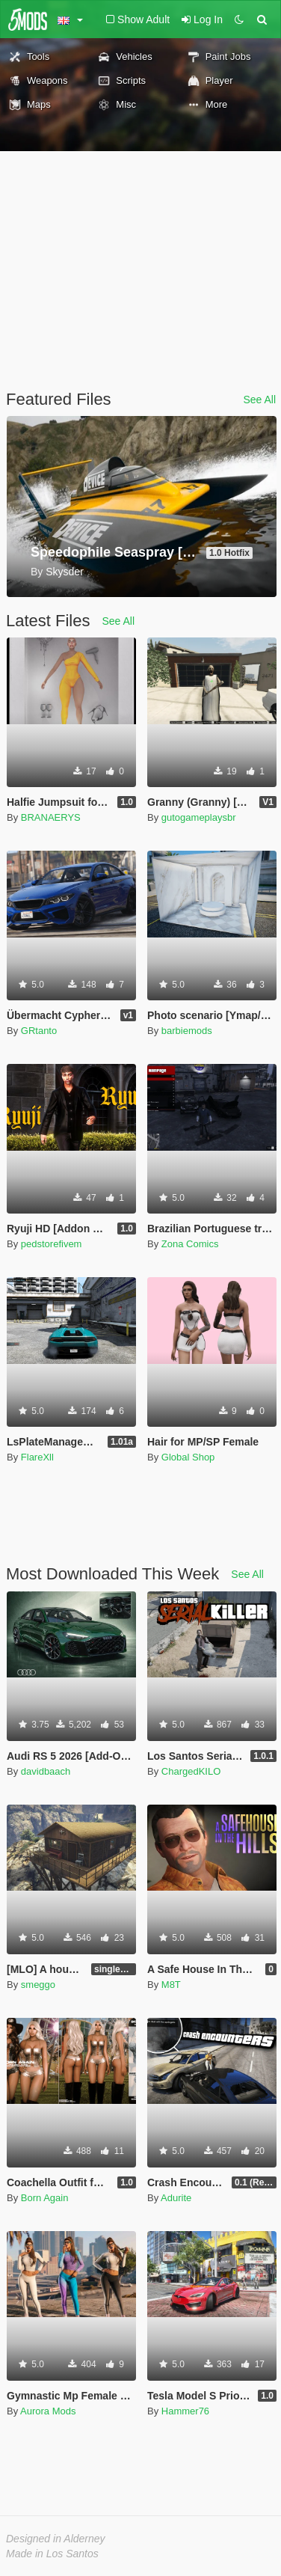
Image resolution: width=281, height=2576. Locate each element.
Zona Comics (190, 1243)
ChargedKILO (191, 1771)
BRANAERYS (51, 817)
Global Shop (188, 1457)
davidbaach (46, 1771)
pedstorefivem (51, 1243)
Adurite (176, 2197)
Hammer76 (185, 2411)
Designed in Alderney (55, 2539)
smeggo (38, 1984)
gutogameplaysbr (198, 817)
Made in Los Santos (52, 2554)
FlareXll (37, 1457)
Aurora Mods (47, 2411)
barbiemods (186, 1030)
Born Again (45, 2197)
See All (259, 400)
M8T (171, 1984)
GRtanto (39, 1030)
